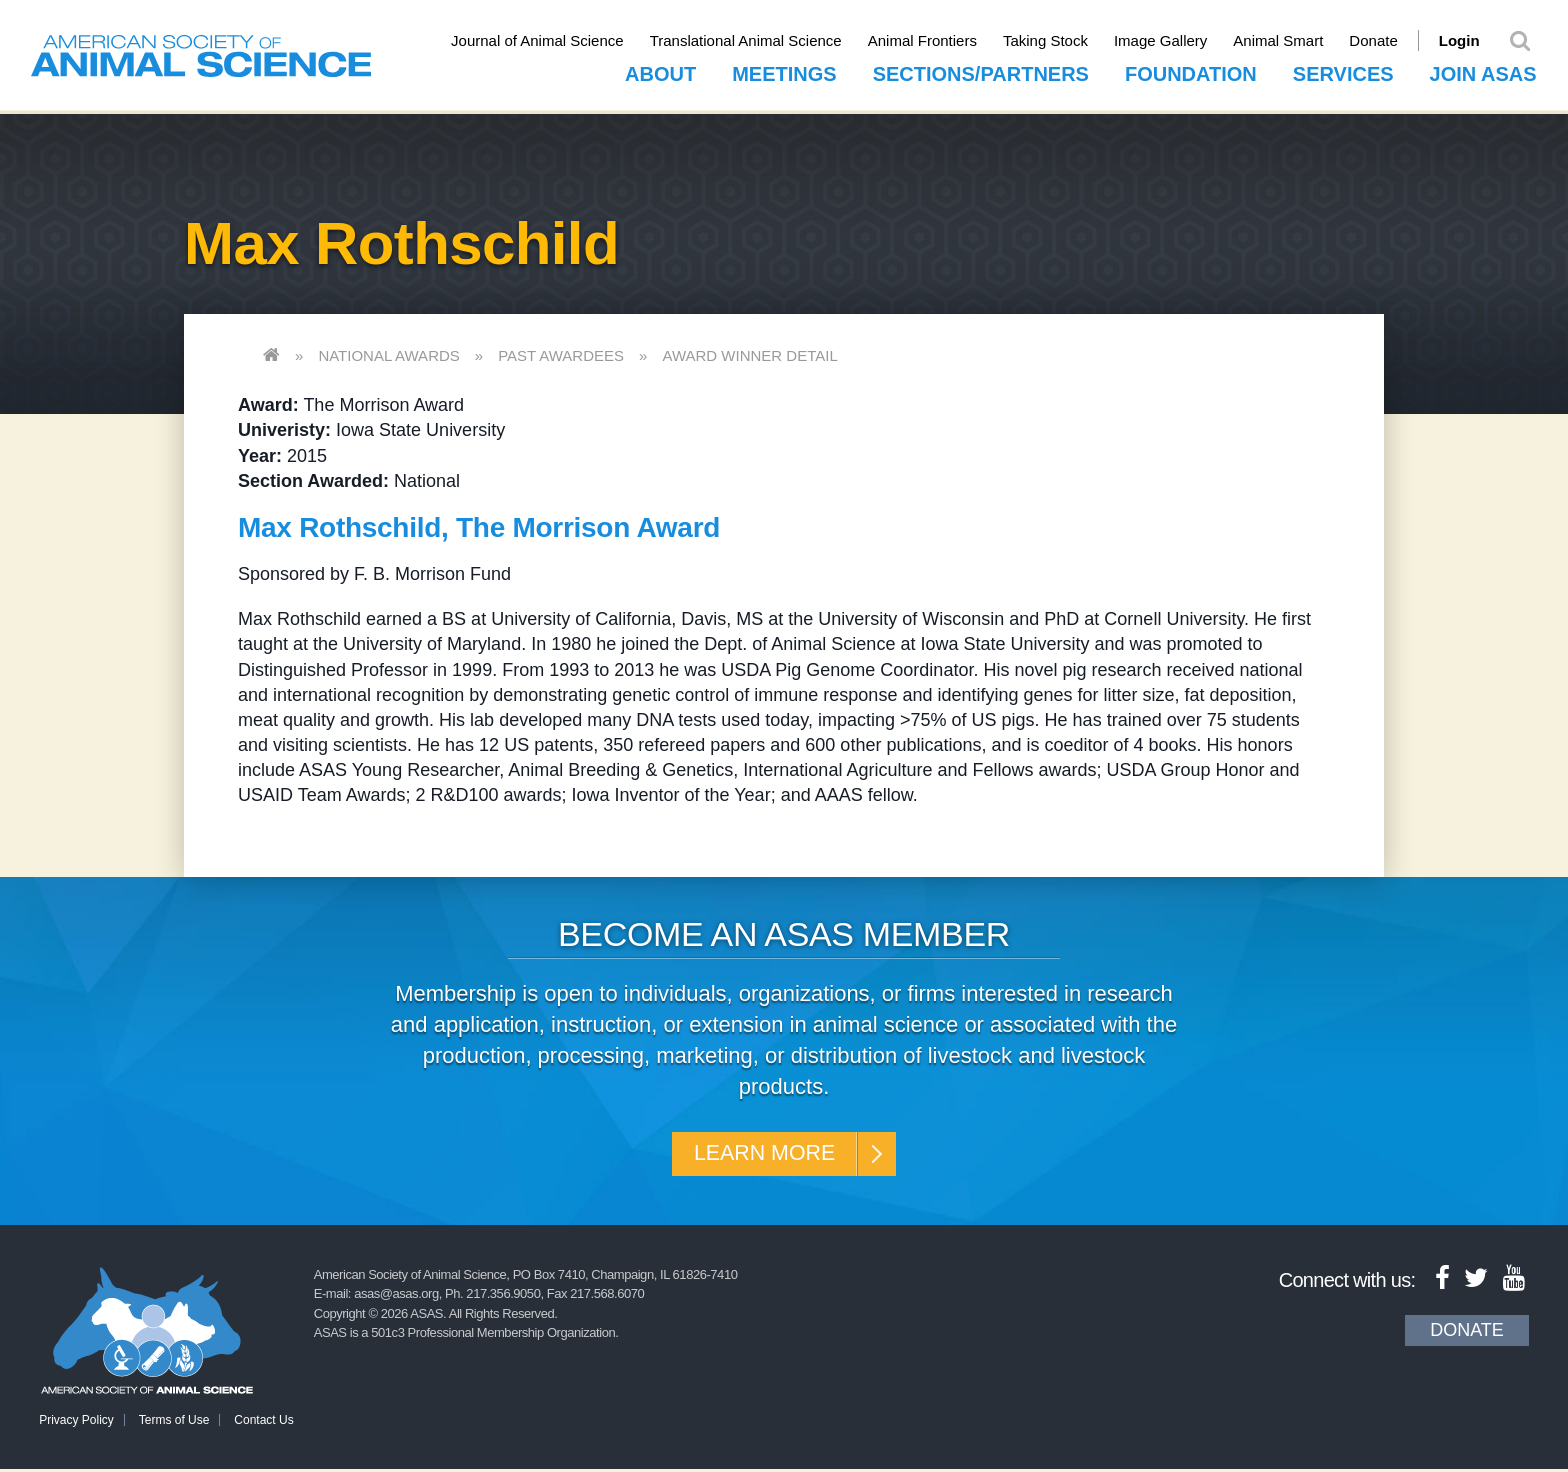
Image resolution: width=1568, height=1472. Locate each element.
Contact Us (263, 1423)
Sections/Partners (981, 71)
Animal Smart (1293, 40)
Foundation (1191, 71)
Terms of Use (174, 1423)
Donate (1388, 40)
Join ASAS (1483, 71)
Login (1473, 40)
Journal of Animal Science (551, 40)
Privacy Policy (76, 1423)
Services (1343, 71)
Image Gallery (1174, 40)
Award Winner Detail (749, 352)
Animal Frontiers (936, 40)
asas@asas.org (396, 1296)
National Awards (388, 352)
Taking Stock (1059, 40)
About (660, 71)
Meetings (784, 71)
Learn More (761, 1153)
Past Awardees (561, 352)
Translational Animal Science (760, 40)
